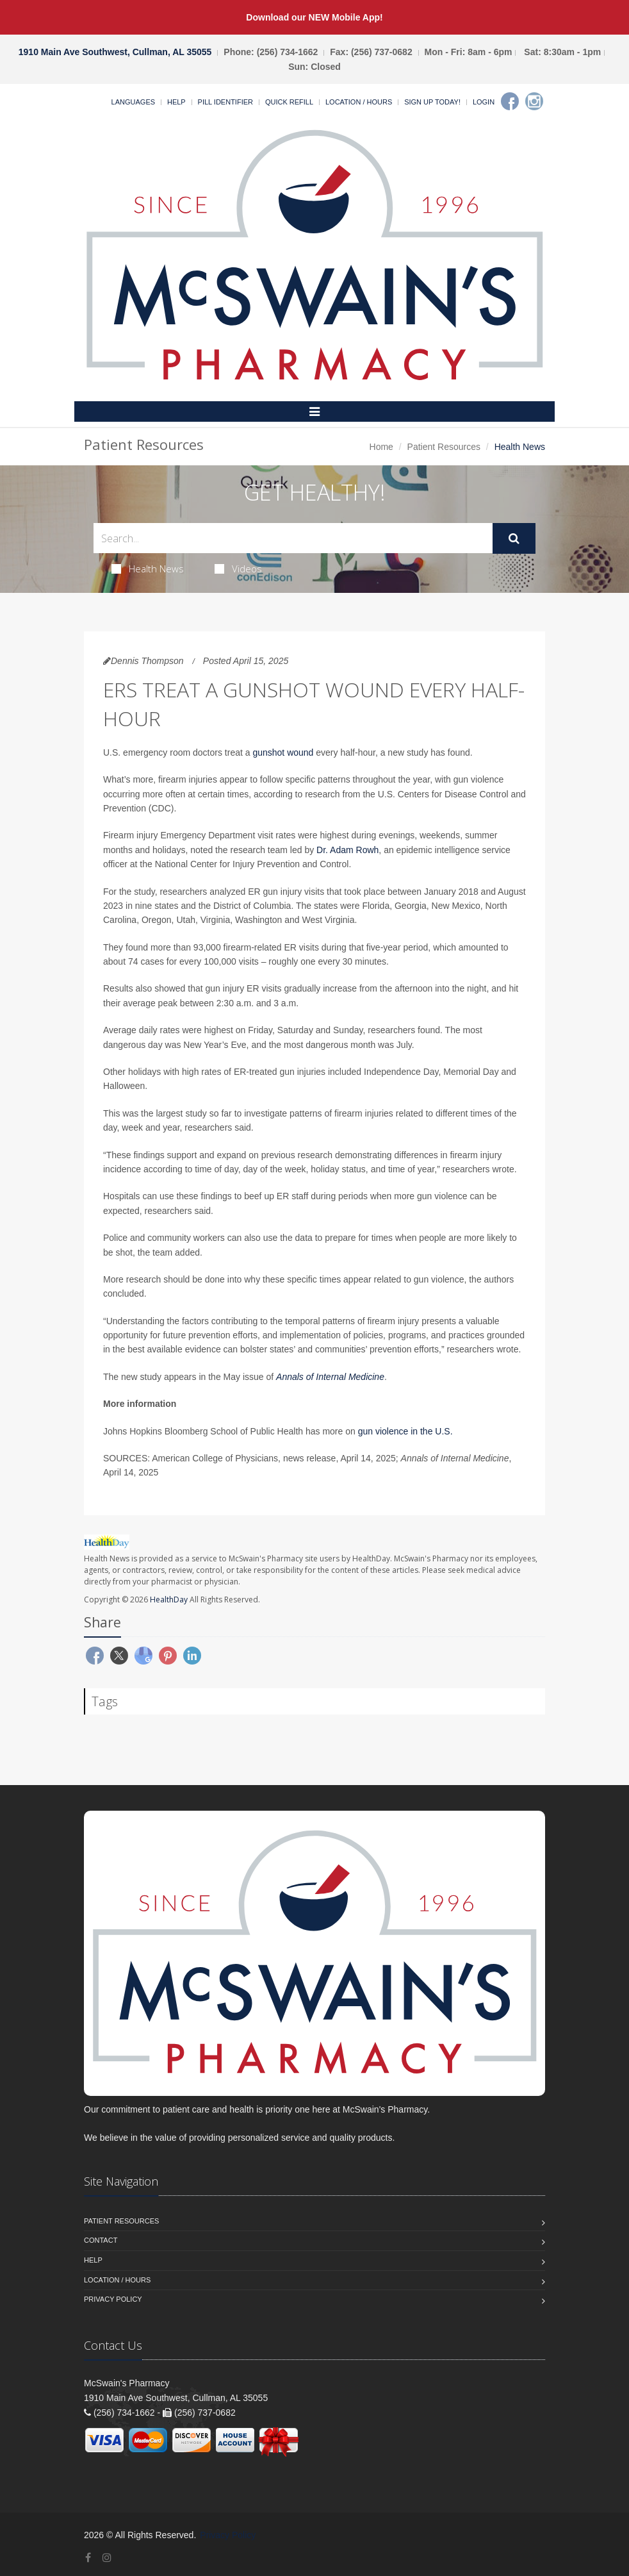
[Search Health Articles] (293, 538)
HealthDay (169, 1599)
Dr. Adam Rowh (347, 850)
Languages (133, 102)
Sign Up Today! (432, 102)
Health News (147, 568)
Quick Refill (289, 102)
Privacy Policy (113, 2299)
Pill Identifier (225, 102)
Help (176, 102)
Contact (100, 2240)
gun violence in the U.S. (405, 1431)
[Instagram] (534, 101)
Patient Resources (443, 447)
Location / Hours (358, 102)
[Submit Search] (514, 538)
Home (381, 447)
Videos (238, 568)
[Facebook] (510, 101)
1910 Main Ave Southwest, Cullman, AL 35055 (115, 52)
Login (483, 102)
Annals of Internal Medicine (330, 1377)
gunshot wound (282, 752)
